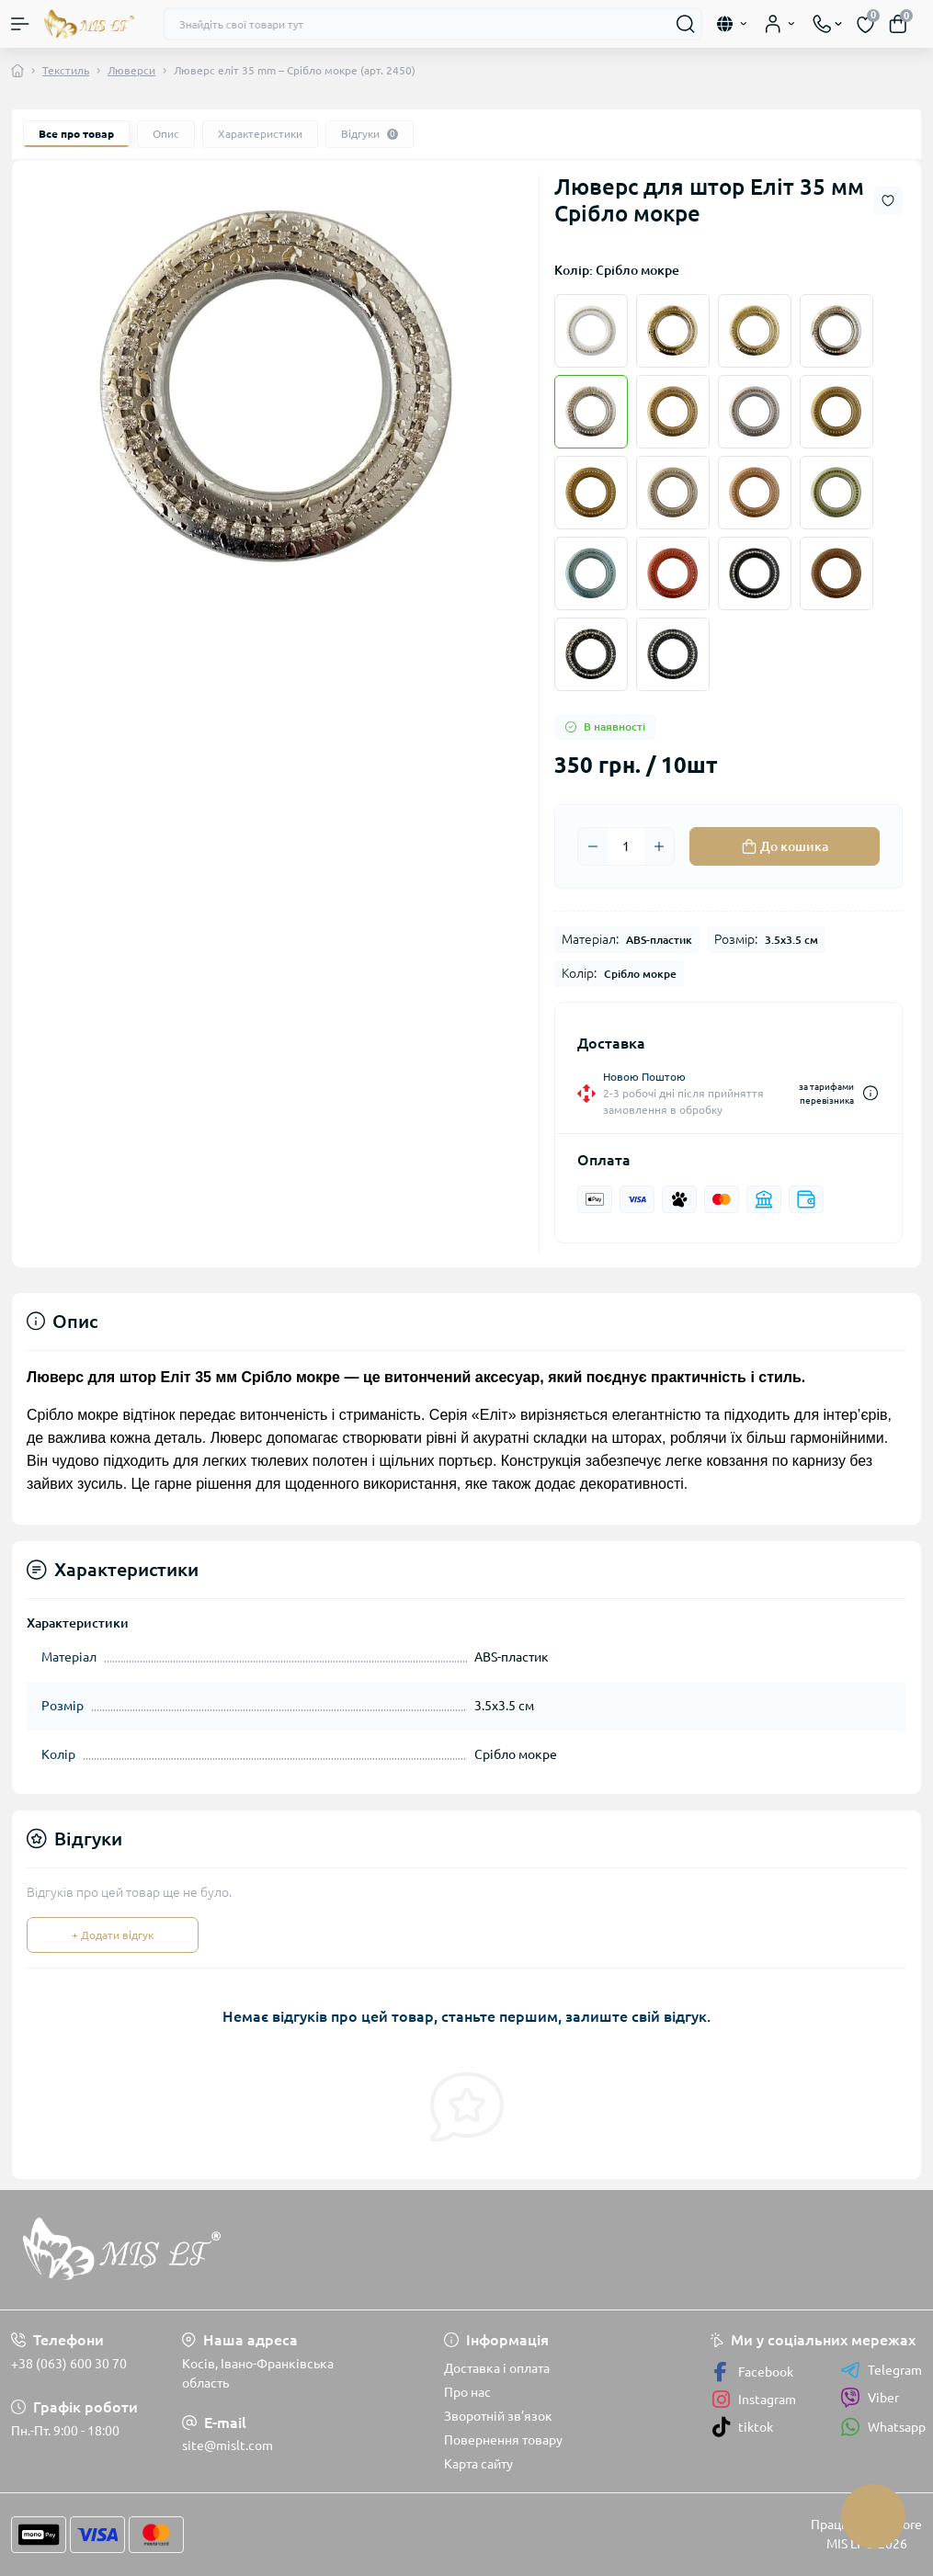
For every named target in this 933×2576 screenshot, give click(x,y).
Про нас (467, 2392)
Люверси (131, 70)
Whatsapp (883, 2426)
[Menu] (20, 23)
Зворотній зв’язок (498, 2416)
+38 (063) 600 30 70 (69, 2363)
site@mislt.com (227, 2445)
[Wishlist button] (888, 201)
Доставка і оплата (497, 2368)
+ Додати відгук (113, 1935)
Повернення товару (503, 2440)
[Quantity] (626, 846)
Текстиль (65, 70)
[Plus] (659, 846)
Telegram (881, 2370)
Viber (869, 2398)
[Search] (686, 24)
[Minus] (593, 846)
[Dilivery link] (870, 1093)
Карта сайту (478, 2464)
